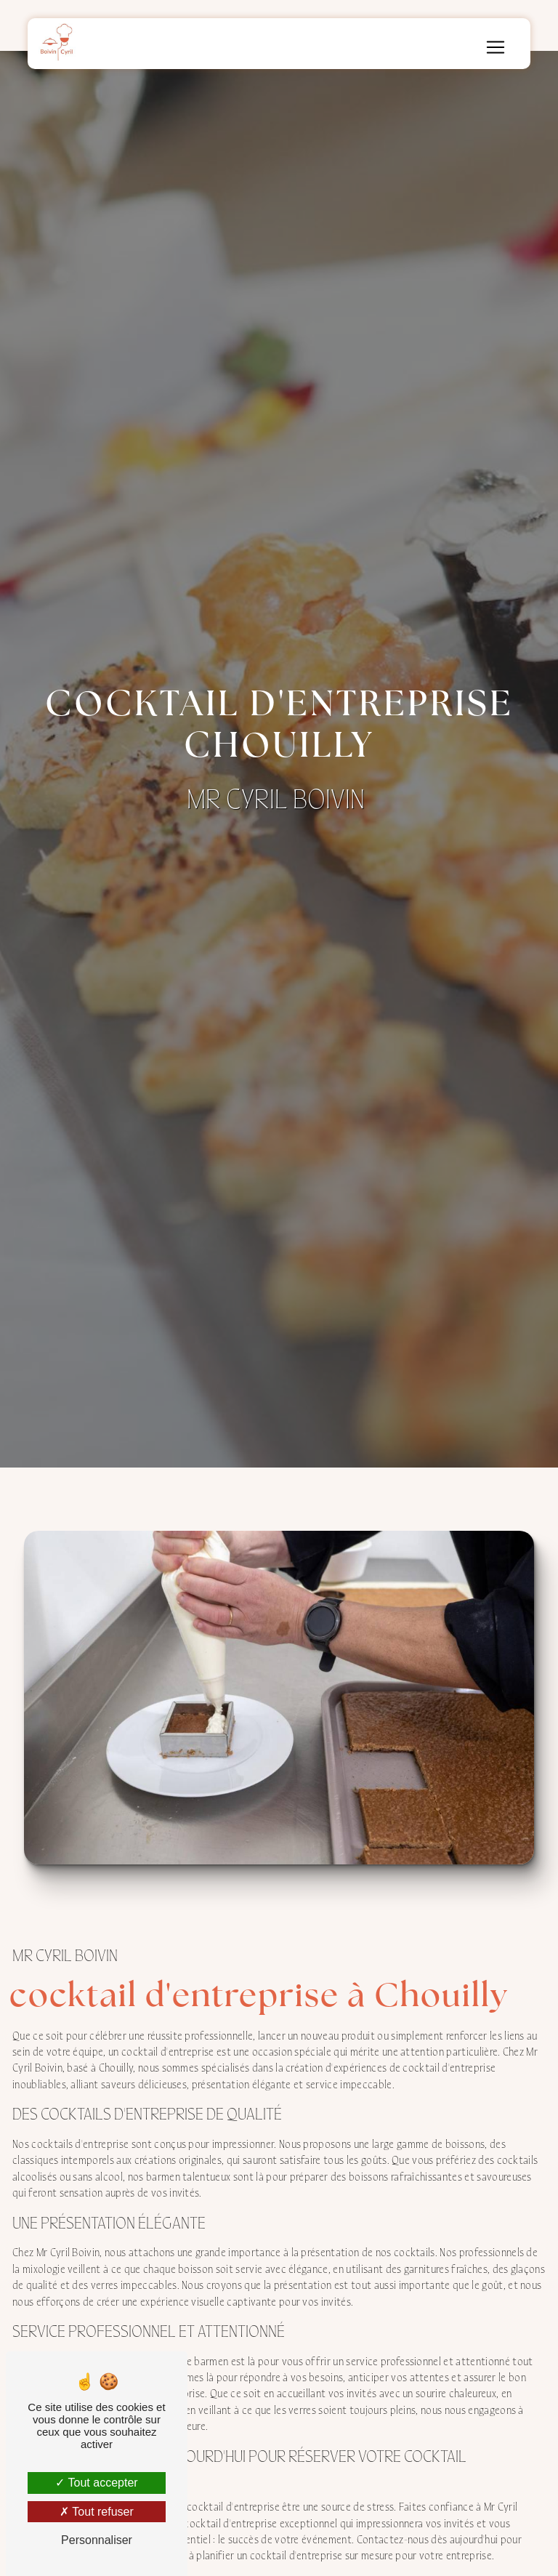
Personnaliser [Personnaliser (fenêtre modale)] (96, 2540)
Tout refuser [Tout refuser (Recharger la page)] (97, 2511)
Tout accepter (96, 2482)
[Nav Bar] (495, 47)
